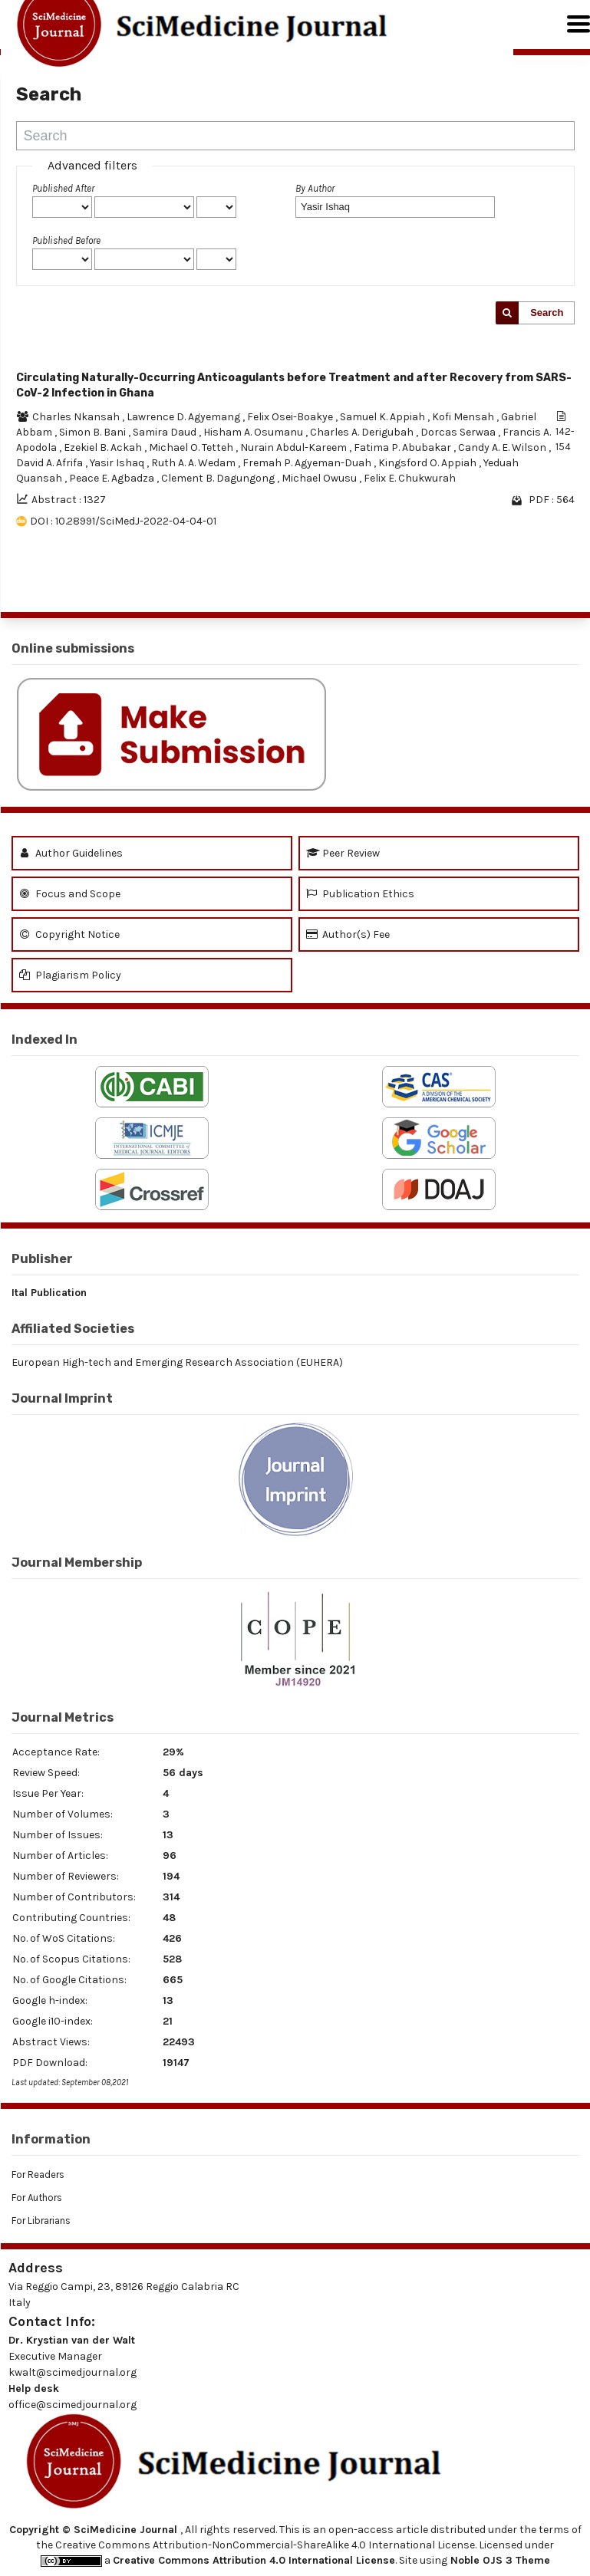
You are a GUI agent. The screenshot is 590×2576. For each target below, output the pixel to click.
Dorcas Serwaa (459, 432)
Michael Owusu (320, 478)
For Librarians (41, 2220)
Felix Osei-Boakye (291, 416)
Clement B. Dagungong (219, 478)
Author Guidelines (71, 853)
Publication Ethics (360, 893)
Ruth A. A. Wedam (194, 462)
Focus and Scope (69, 893)
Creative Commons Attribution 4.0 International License (254, 2560)
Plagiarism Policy (70, 975)
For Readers (38, 2174)
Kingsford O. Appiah (428, 462)
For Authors (37, 2197)
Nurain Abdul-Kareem (294, 447)
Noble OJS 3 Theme (498, 2560)
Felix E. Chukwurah (410, 478)
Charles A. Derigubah (363, 432)
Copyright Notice (69, 934)
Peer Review (343, 853)
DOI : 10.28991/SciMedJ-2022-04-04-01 (123, 521)
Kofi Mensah (464, 416)
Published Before (66, 240)
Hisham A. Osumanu (254, 432)
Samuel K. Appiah (383, 416)
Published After (63, 188)
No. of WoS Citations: (63, 1938)
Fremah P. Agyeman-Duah (308, 462)
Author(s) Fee (348, 934)
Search (546, 312)
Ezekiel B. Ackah (104, 447)
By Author (315, 188)
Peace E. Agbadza (113, 478)
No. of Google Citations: (69, 1979)
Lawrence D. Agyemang (184, 416)
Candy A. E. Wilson (503, 447)
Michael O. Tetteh (192, 447)
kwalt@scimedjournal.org (72, 2372)
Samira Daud (166, 432)
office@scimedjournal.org (72, 2404)
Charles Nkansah (77, 416)
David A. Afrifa (50, 462)
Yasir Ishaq (118, 462)
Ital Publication (49, 1292)
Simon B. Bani (93, 432)
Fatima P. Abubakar (403, 447)
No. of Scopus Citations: (71, 1959)
